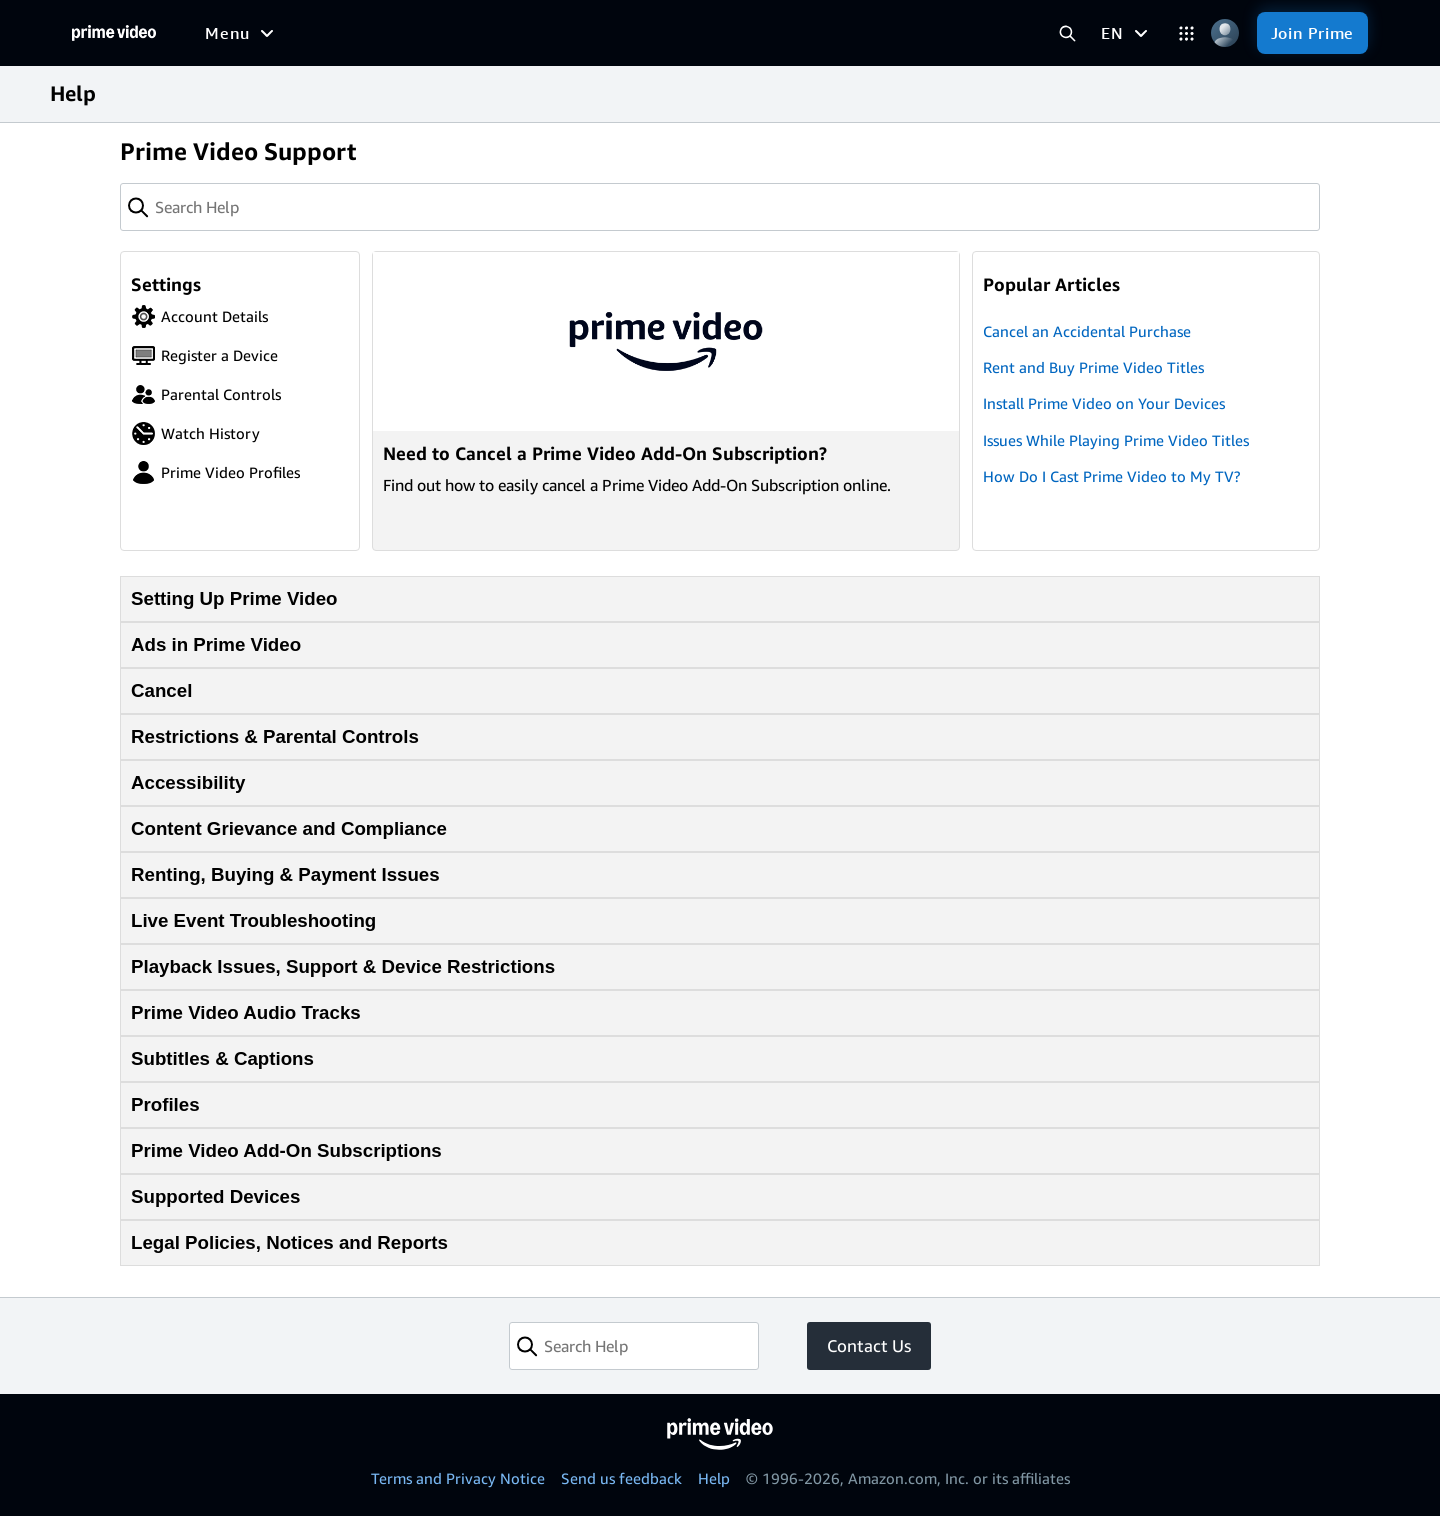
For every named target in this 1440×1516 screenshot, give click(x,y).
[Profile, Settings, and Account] (1225, 33)
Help (714, 1478)
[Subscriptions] (762, 33)
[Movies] (294, 33)
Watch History (195, 433)
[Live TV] (635, 33)
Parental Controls (206, 394)
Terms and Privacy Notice (458, 1478)
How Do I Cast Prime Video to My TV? (1111, 476)
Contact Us (869, 1345)
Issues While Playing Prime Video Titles (1116, 440)
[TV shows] (388, 33)
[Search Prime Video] (1067, 33)
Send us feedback (621, 1478)
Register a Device (204, 355)
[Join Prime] (1312, 33)
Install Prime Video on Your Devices (1104, 403)
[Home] (114, 33)
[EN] (1126, 33)
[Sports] (480, 33)
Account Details (199, 316)
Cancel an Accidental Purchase (1087, 331)
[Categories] (1186, 33)
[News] (557, 33)
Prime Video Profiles (215, 472)
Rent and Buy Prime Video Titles (1093, 367)
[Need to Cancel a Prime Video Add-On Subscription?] (666, 401)
